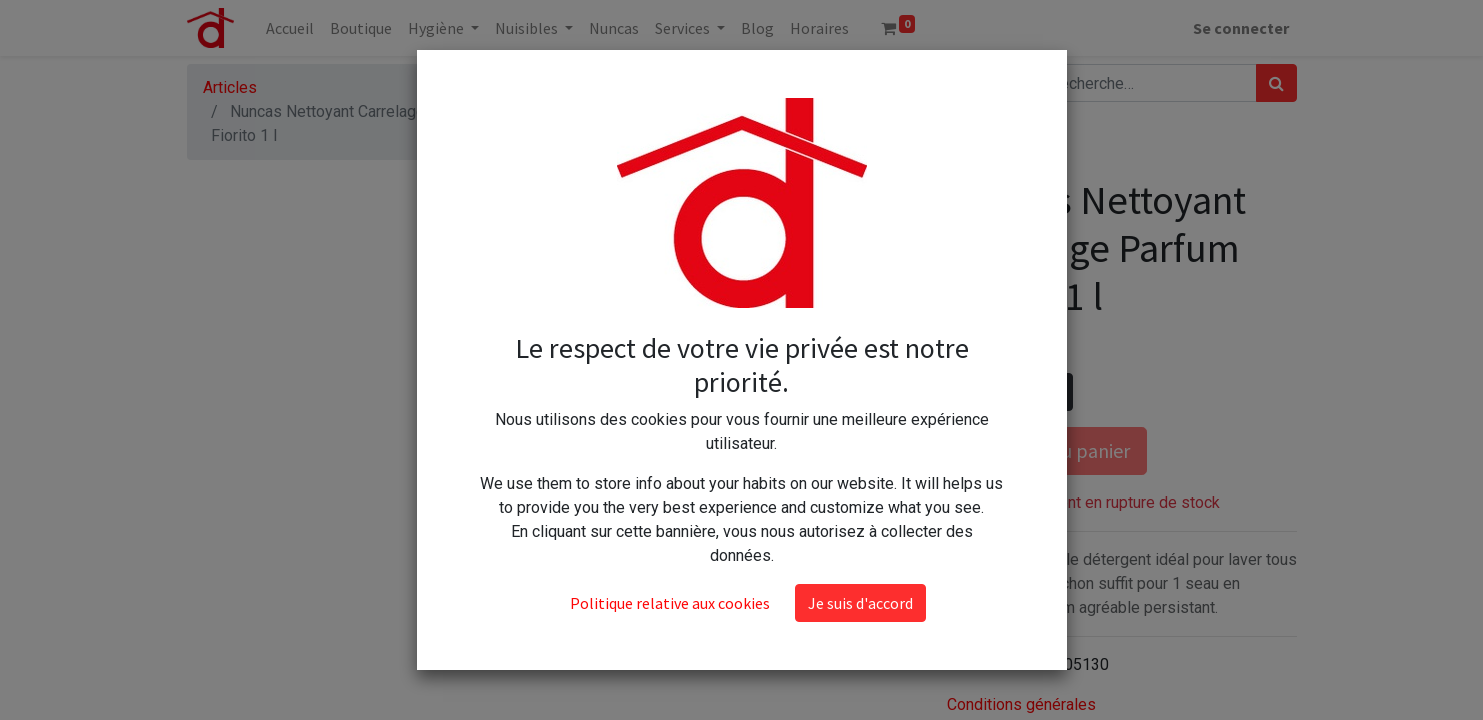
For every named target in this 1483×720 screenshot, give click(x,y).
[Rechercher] (1276, 83)
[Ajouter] (1053, 392)
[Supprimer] (966, 392)
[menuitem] (290, 28)
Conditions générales (1021, 704)
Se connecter (1241, 28)
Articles (230, 87)
